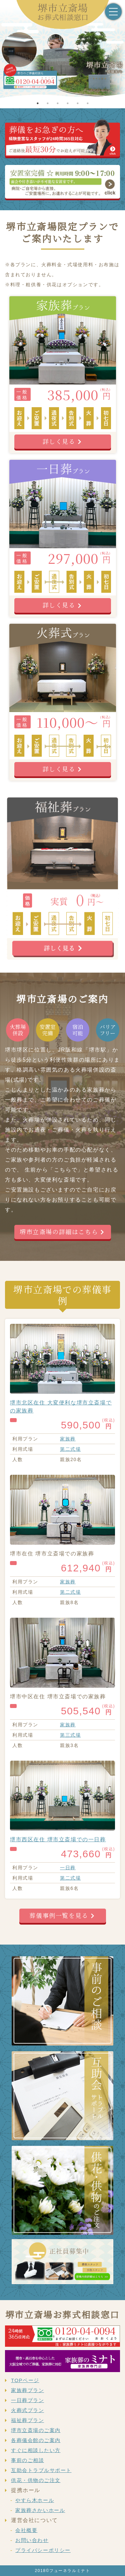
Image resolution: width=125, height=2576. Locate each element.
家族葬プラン (27, 2390)
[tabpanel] (62, 65)
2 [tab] (47, 103)
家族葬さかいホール (40, 2510)
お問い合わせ (32, 2540)
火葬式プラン (27, 2410)
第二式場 (70, 1449)
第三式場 (70, 1735)
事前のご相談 (27, 2460)
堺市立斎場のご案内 (36, 2430)
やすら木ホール (34, 2500)
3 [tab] (57, 103)
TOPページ (25, 2380)
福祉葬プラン (27, 2420)
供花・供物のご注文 (36, 2480)
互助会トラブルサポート (41, 2470)
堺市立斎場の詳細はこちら (59, 1231)
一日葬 (68, 1867)
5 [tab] (77, 103)
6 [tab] (87, 103)
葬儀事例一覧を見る (58, 1915)
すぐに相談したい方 (36, 2450)
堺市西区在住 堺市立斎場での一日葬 (58, 1839)
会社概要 (26, 2530)
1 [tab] (37, 103)
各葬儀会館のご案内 (36, 2440)
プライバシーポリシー (43, 2550)
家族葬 (68, 1438)
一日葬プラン (27, 2400)
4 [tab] (67, 103)
